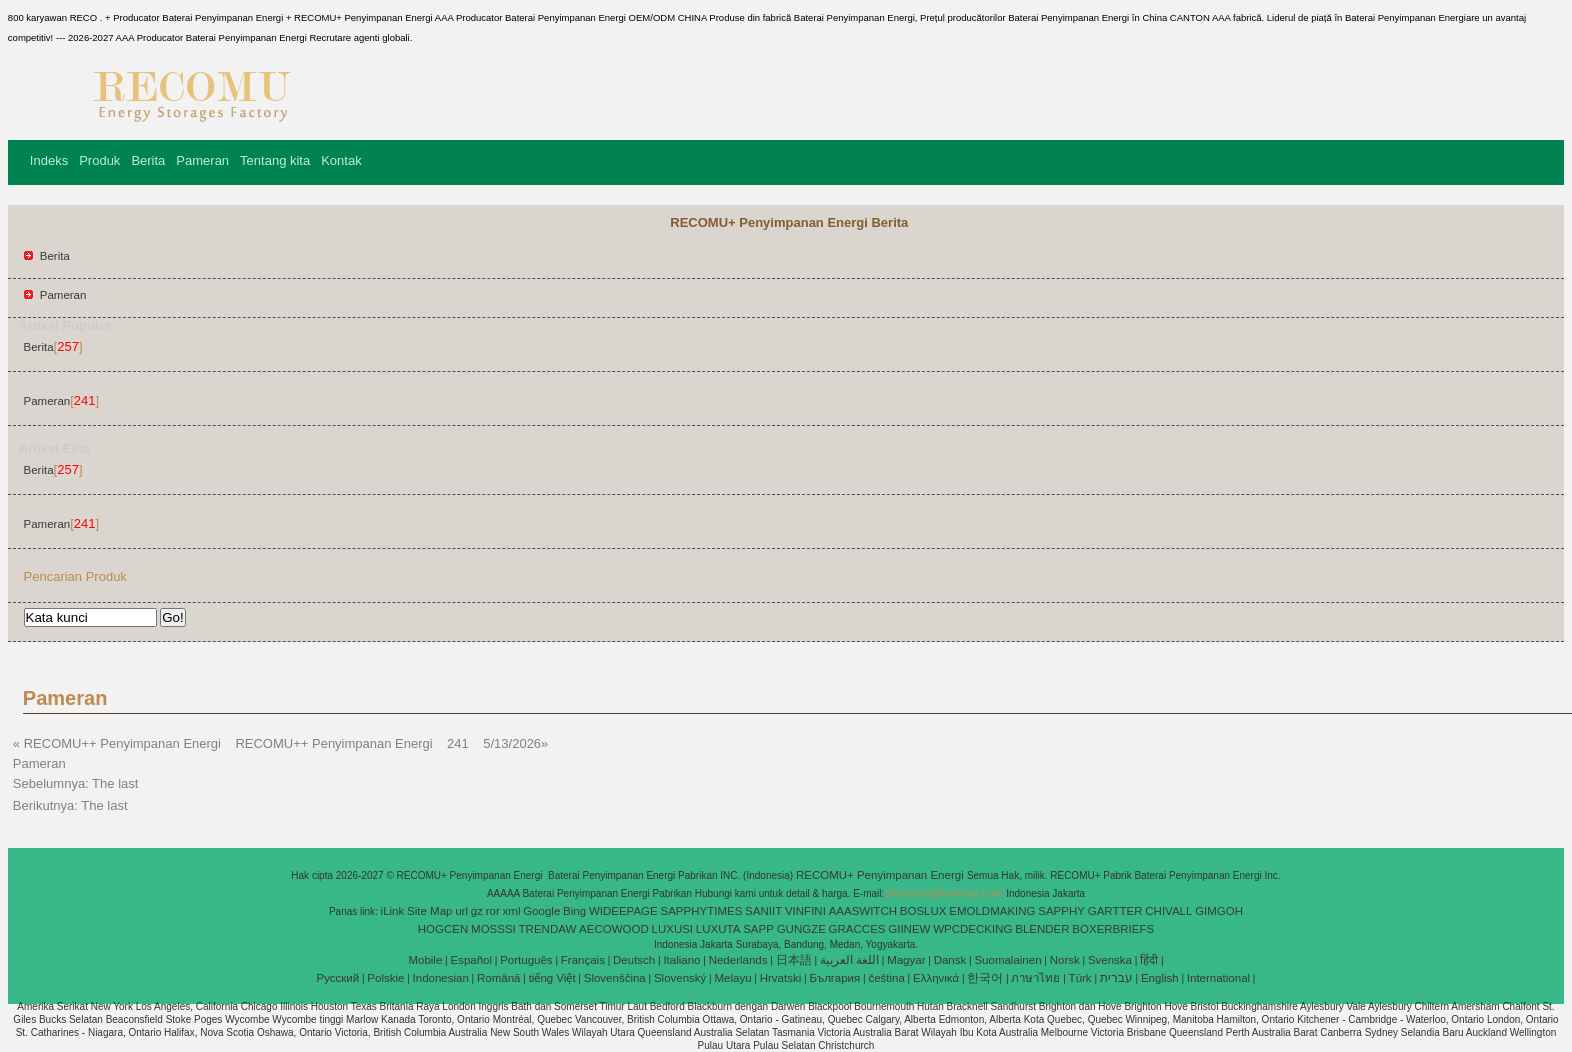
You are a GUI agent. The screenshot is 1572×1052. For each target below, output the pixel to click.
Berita (148, 160)
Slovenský (680, 978)
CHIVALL (1168, 911)
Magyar (906, 960)
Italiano (681, 960)
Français (583, 960)
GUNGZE (801, 929)
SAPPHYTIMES (702, 911)
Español (471, 960)
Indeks (49, 160)
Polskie (385, 978)
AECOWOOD (614, 929)
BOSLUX (923, 911)
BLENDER (1042, 929)
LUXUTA (718, 929)
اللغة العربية (849, 960)
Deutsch (634, 960)
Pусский (338, 978)
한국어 (985, 978)
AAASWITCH (863, 911)
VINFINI (805, 911)
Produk (99, 160)
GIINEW (909, 929)
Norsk (1065, 960)
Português (526, 960)
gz (477, 911)
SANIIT (763, 911)
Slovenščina (615, 978)
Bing (574, 911)
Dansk (950, 960)
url (461, 911)
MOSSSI (493, 929)
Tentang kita (275, 160)
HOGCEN (443, 929)
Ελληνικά (936, 978)
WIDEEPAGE (623, 911)
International (1218, 978)
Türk (1080, 978)
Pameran (202, 160)
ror (493, 911)
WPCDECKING (972, 929)
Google (541, 911)
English (1160, 978)
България (834, 978)
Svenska (1110, 960)
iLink (393, 911)
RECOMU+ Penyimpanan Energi (881, 875)
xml (512, 911)
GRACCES (857, 929)
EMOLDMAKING (992, 911)
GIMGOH (1219, 911)
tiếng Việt (552, 978)
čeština (886, 978)
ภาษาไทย (1035, 978)
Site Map (429, 911)
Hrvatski (781, 978)
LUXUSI (673, 929)
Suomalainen (1007, 960)
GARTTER (1115, 911)
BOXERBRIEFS (1113, 929)
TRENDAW (548, 929)
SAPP (758, 929)
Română (498, 978)
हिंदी (1149, 960)
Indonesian (441, 978)
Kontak (341, 160)
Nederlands (738, 960)
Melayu (732, 978)
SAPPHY (1061, 911)
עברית (1116, 978)
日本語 (794, 960)
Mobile (425, 960)
